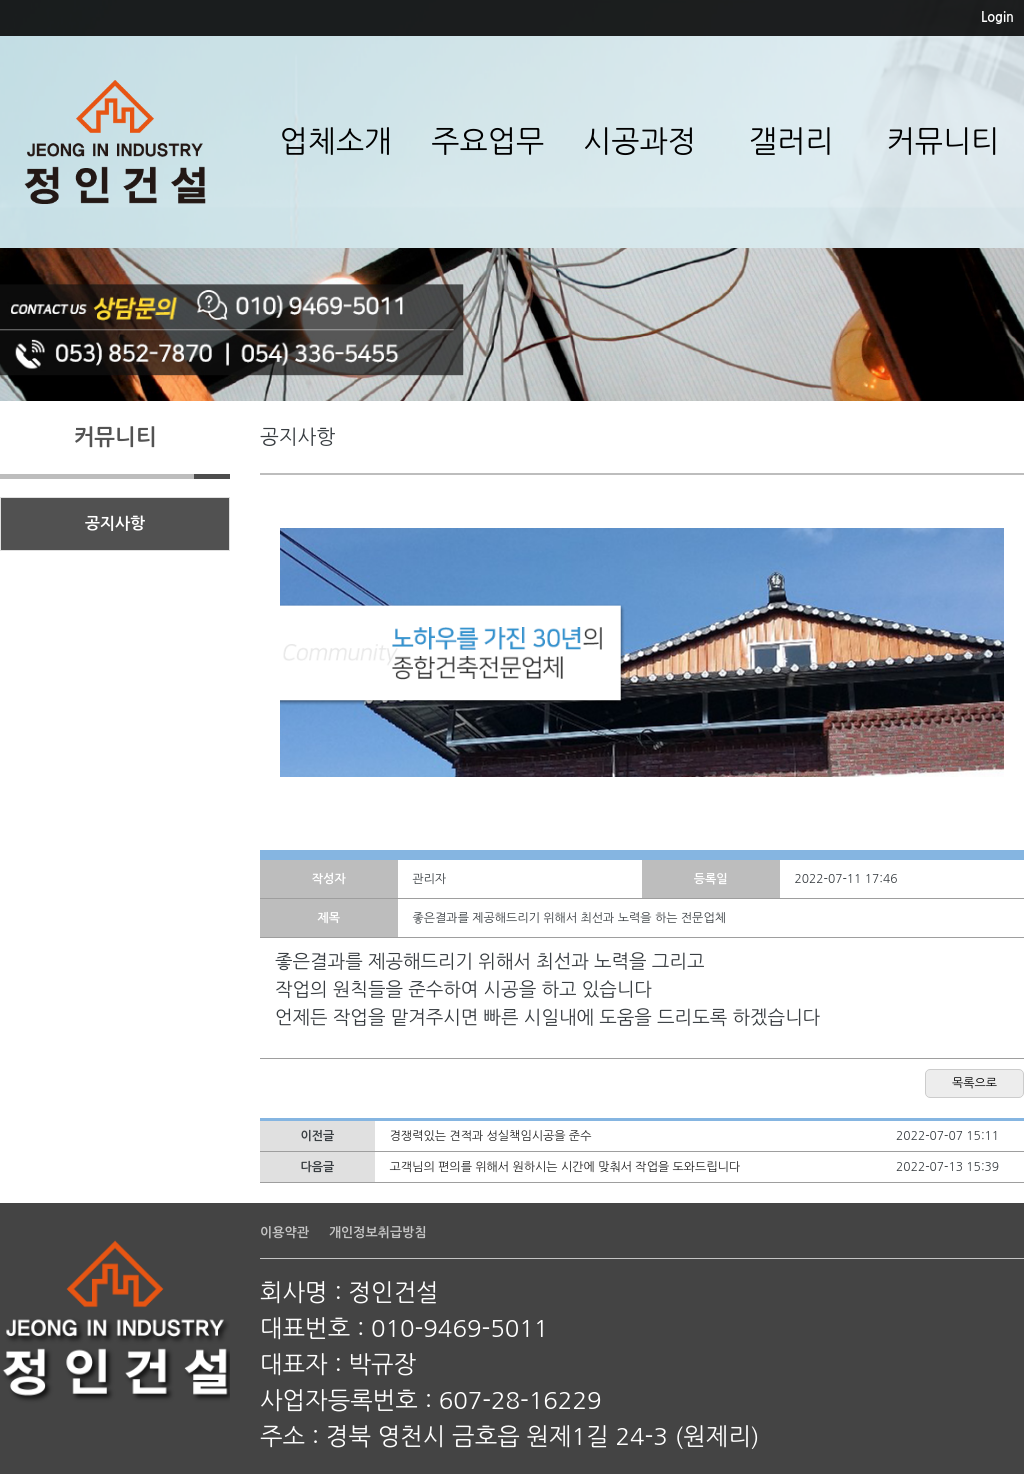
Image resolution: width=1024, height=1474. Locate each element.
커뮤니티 (943, 141)
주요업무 (487, 141)
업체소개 (335, 141)
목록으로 (974, 1083)
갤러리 (791, 141)
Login (997, 17)
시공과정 (639, 141)
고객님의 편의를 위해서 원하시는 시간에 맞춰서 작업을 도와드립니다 (565, 1167)
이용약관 (284, 1232)
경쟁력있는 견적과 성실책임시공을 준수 (491, 1136)
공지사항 (115, 523)
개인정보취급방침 (378, 1232)
